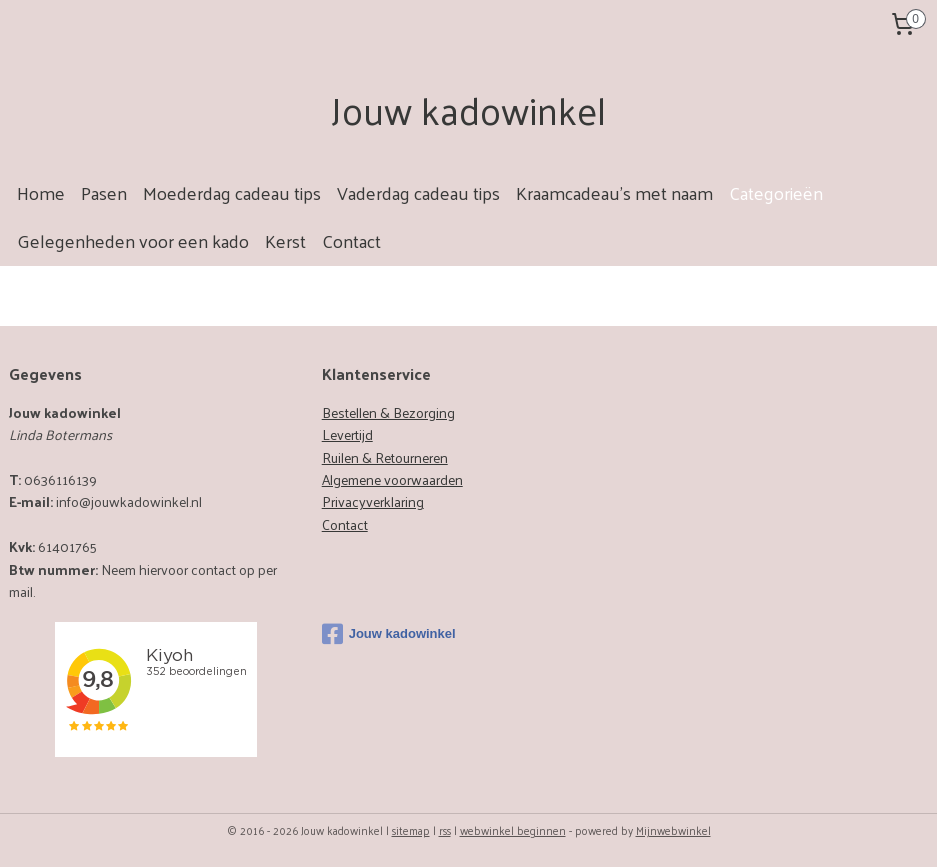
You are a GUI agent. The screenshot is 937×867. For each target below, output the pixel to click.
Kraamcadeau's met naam (614, 192)
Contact (351, 240)
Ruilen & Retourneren (385, 457)
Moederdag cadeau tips (232, 192)
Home (41, 192)
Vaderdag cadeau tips (418, 192)
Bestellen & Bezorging (388, 412)
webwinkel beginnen (513, 830)
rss (445, 830)
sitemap (411, 830)
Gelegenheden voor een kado (133, 240)
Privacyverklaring (373, 501)
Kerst (285, 240)
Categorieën (776, 192)
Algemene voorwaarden (392, 479)
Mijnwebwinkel (673, 830)
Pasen (104, 192)
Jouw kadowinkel (389, 634)
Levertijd (347, 434)
